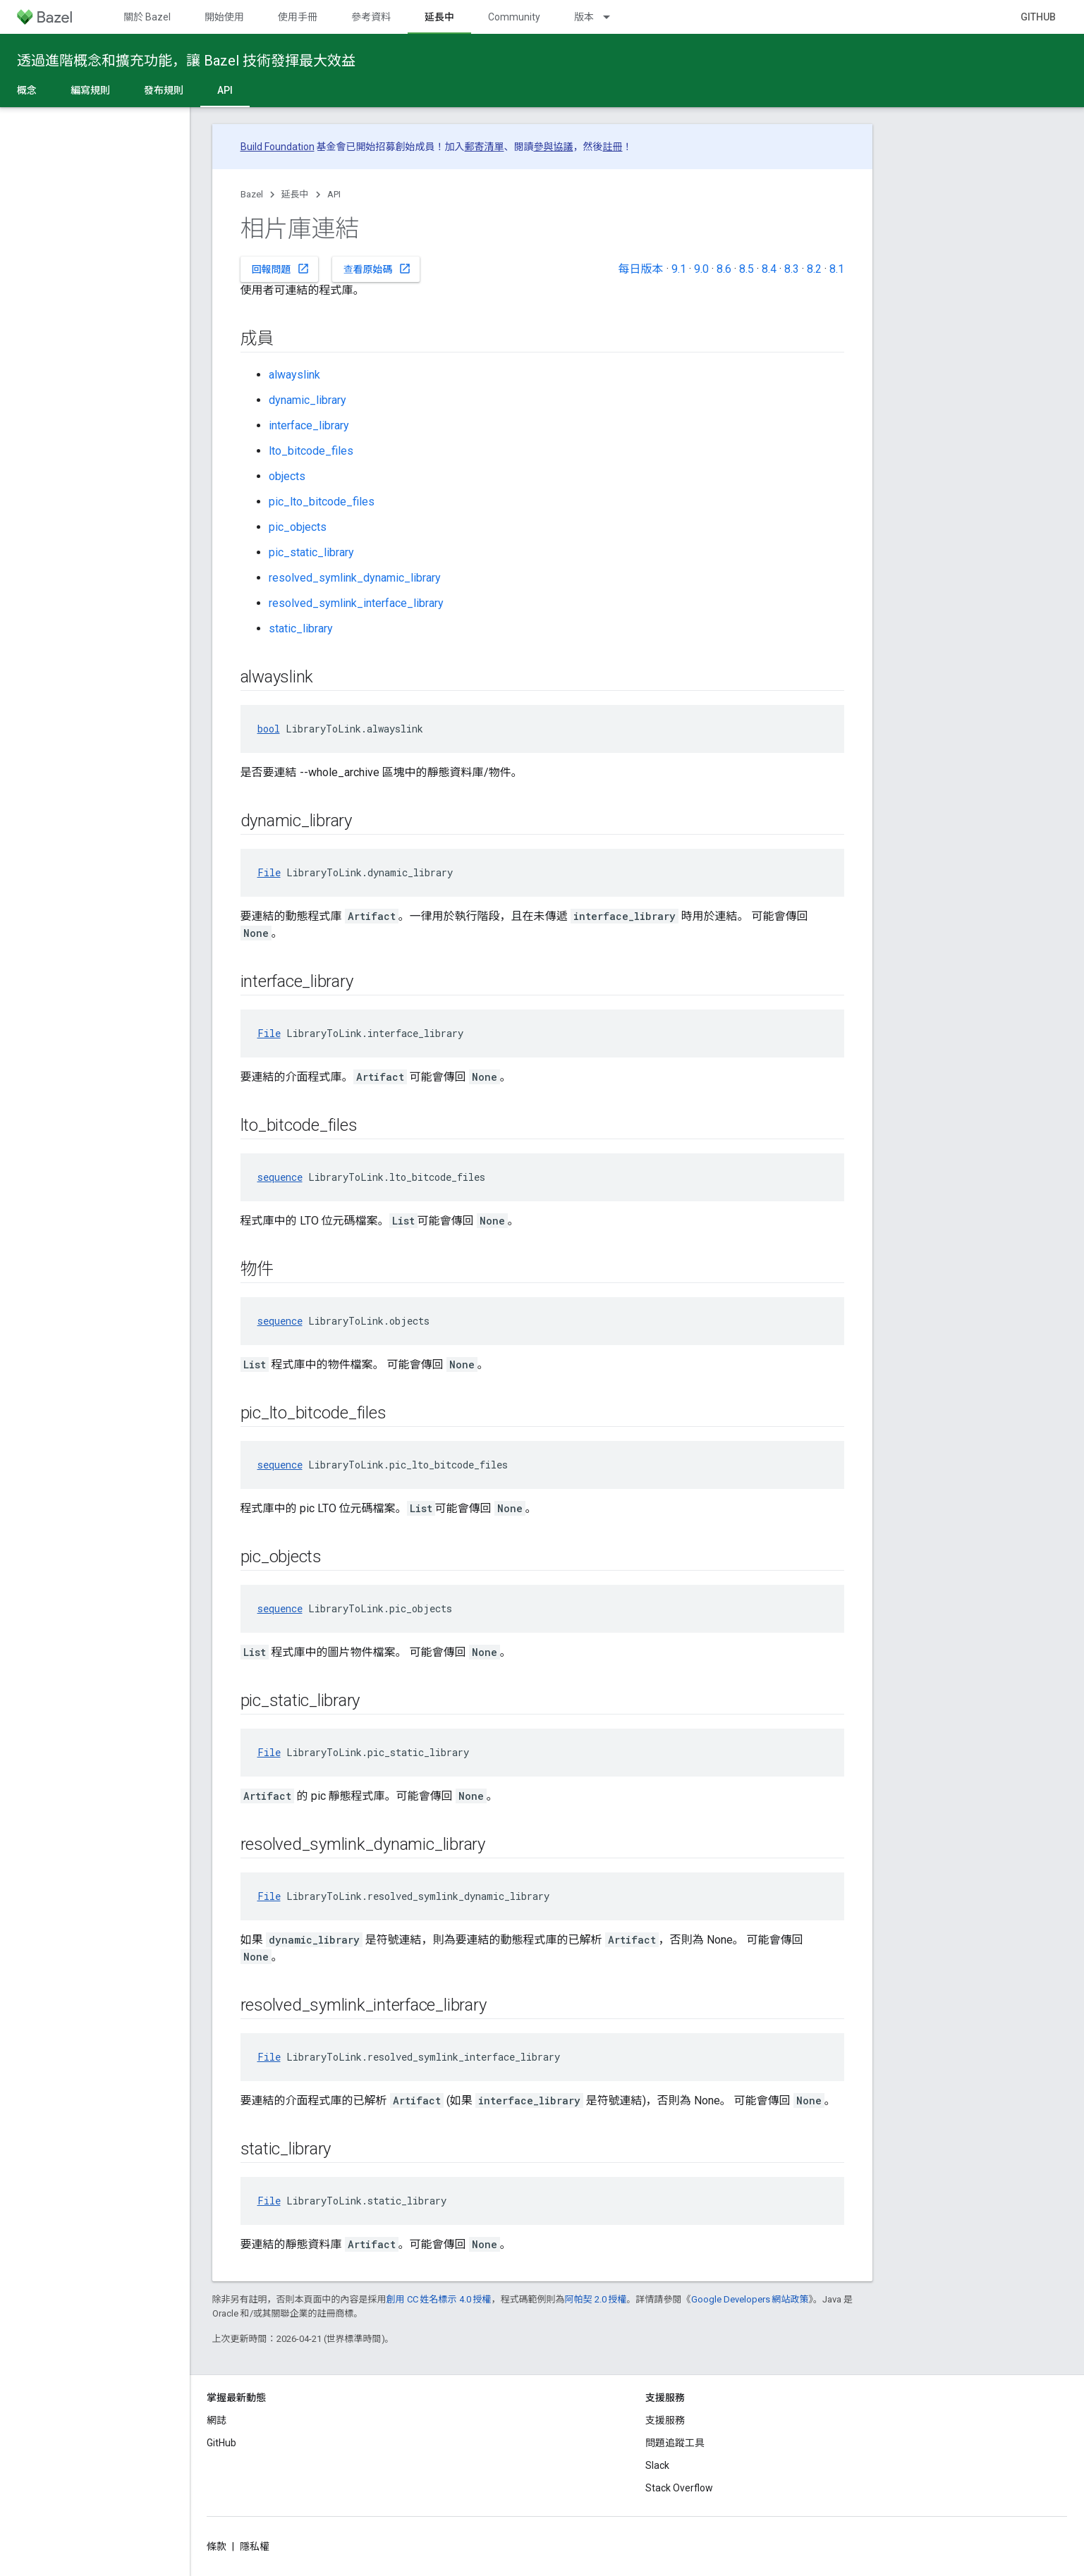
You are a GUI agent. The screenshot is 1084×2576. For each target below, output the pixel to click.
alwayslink (294, 374)
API (334, 194)
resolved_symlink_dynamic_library (355, 577)
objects (287, 476)
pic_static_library (311, 552)
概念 (27, 90)
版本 (584, 17)
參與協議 (553, 146)
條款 (216, 2546)
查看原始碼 (377, 268)
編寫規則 (90, 90)
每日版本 (640, 269)
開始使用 (224, 17)
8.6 (724, 269)
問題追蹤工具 (675, 2442)
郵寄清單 (484, 146)
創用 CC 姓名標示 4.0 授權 (439, 2299)
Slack (657, 2465)
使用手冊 (297, 17)
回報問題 (281, 268)
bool (268, 728)
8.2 (814, 269)
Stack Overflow (679, 2488)
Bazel (251, 194)
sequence (280, 1177)
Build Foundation (277, 146)
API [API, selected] (225, 90)
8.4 (769, 269)
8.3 (791, 269)
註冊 (613, 146)
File (269, 872)
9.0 (701, 269)
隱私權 (254, 2546)
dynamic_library (307, 400)
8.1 (836, 269)
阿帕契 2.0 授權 (596, 2299)
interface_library (309, 425)
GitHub (1038, 17)
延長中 (295, 194)
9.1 (678, 269)
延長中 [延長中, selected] (439, 17)
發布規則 (163, 90)
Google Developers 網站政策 (750, 2299)
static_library (301, 628)
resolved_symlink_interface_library (356, 603)
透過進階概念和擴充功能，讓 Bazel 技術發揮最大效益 (186, 60)
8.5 (746, 269)
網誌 (216, 2420)
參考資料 (371, 17)
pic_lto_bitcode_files (321, 501)
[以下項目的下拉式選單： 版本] (613, 17)
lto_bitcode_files (311, 451)
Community (514, 17)
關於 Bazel (147, 17)
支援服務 (665, 2420)
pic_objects (298, 527)
